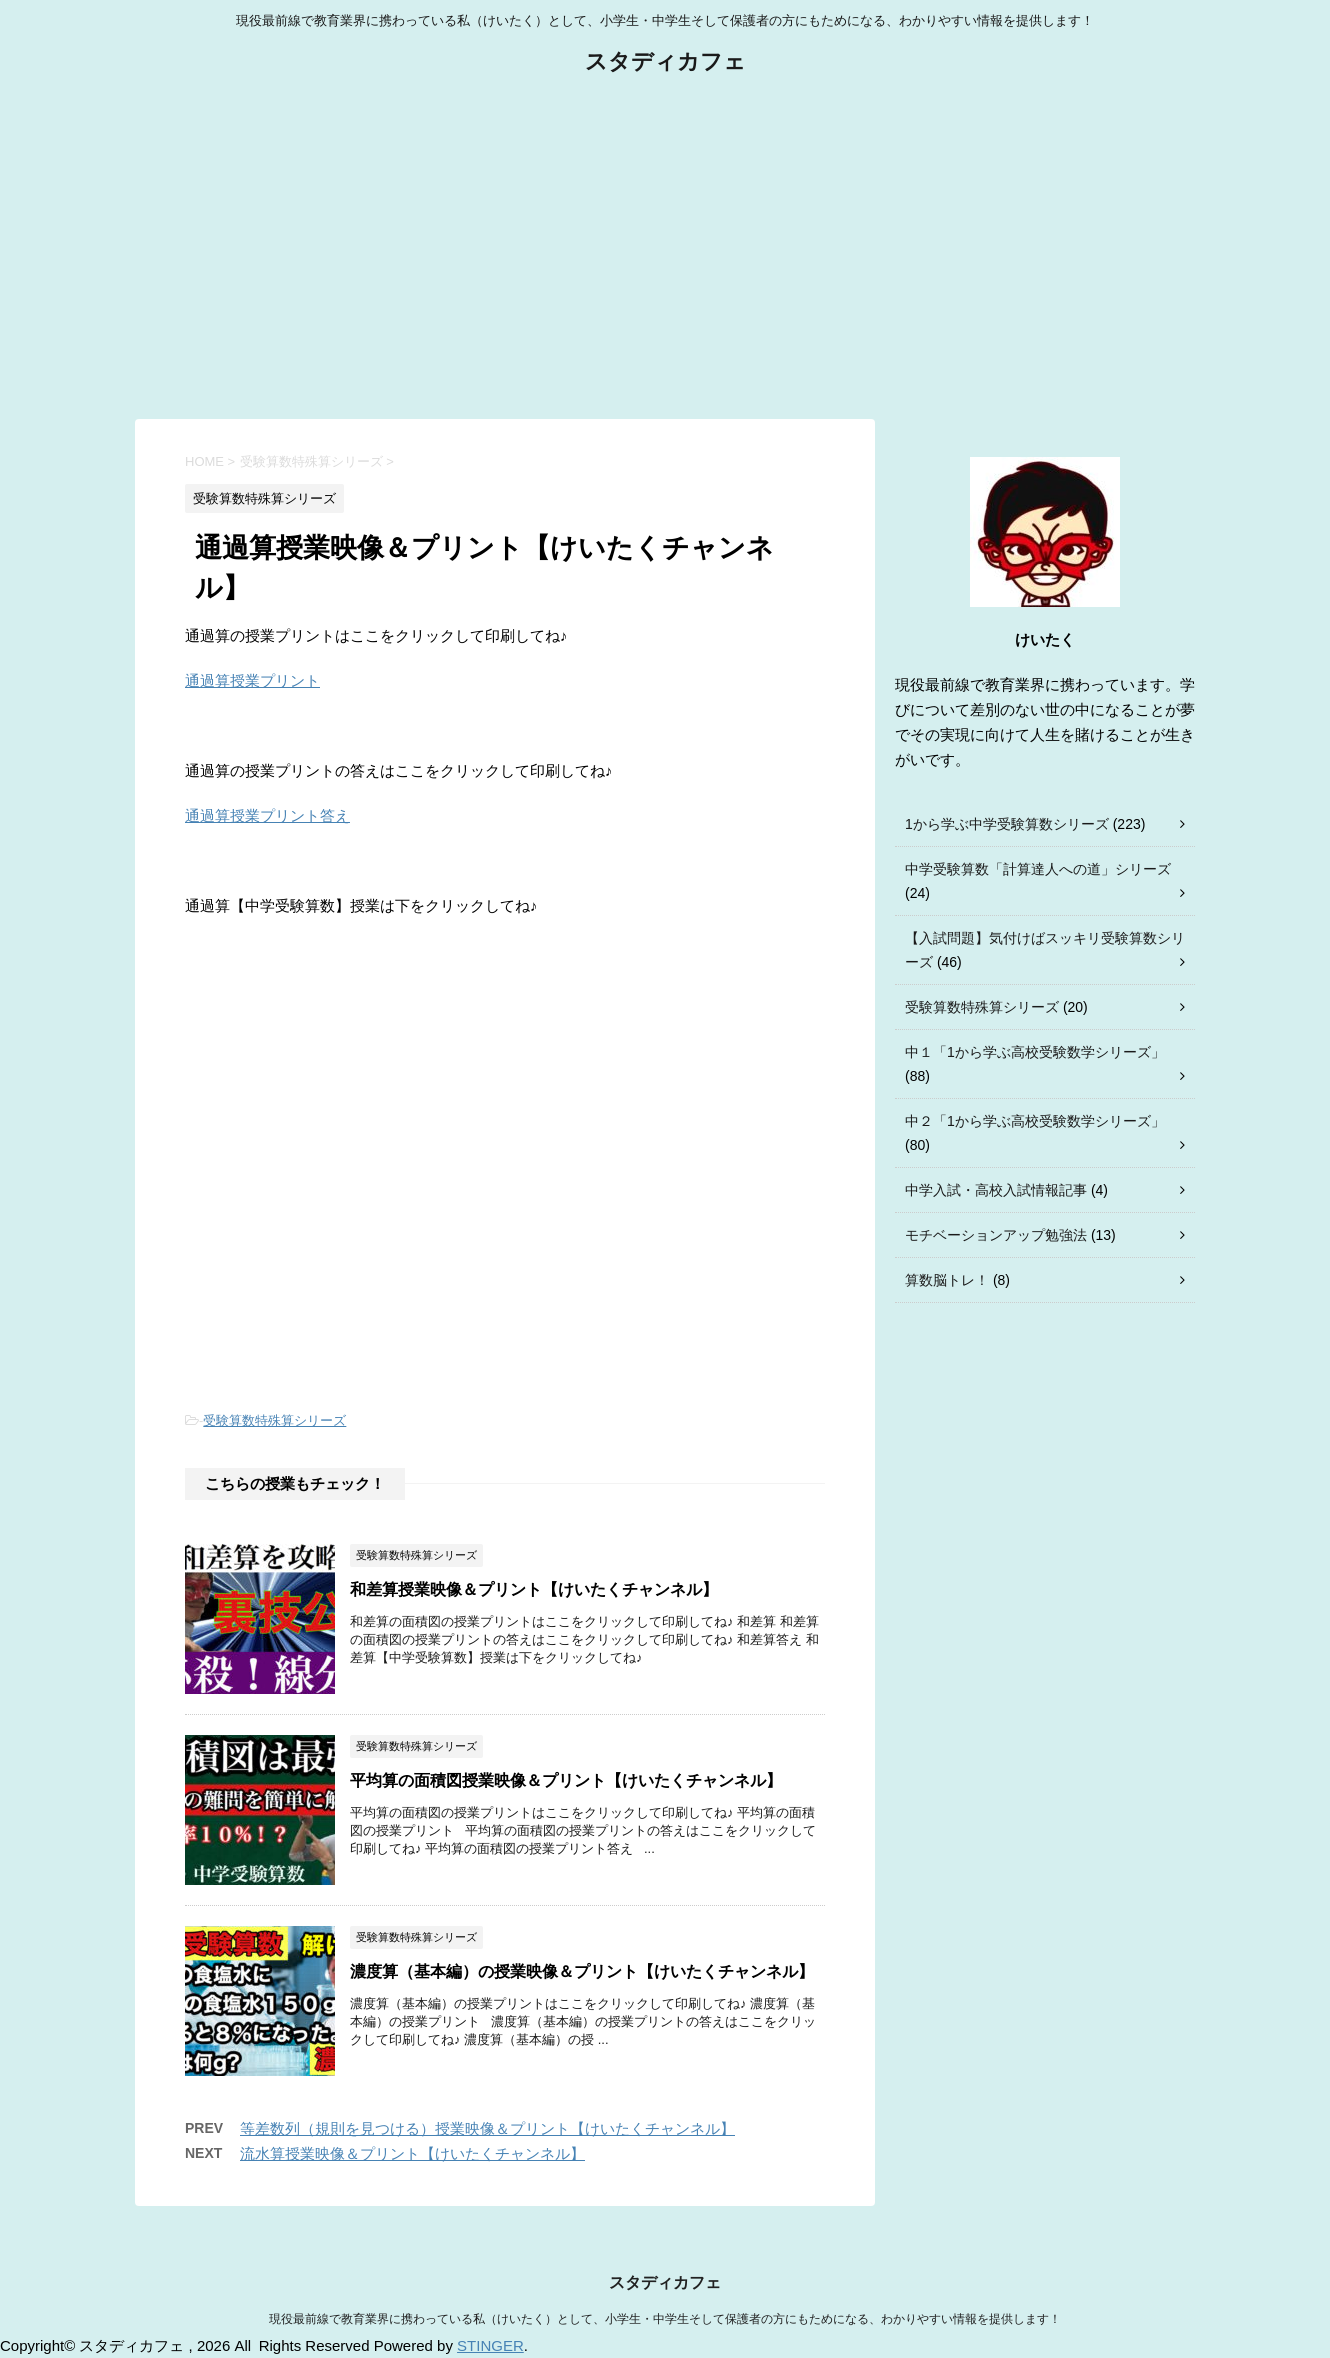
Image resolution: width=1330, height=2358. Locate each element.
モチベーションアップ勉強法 (996, 1235)
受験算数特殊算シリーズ (274, 1420)
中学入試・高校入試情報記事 (996, 1190)
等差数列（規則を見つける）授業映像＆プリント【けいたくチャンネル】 (487, 2128)
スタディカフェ (665, 63)
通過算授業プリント (252, 680)
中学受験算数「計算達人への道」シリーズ (1038, 869)
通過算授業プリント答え (267, 815)
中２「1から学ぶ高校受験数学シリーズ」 (1035, 1121)
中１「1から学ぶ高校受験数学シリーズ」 (1035, 1052)
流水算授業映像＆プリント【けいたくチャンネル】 (412, 2153)
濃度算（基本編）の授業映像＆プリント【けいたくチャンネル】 (582, 1971)
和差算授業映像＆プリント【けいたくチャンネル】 (534, 1589)
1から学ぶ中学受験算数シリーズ (1007, 824)
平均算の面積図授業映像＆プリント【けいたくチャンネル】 (566, 1780)
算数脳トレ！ (947, 1280)
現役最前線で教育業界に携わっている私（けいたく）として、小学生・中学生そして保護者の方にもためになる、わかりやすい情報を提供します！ (665, 2319)
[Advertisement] (665, 249)
